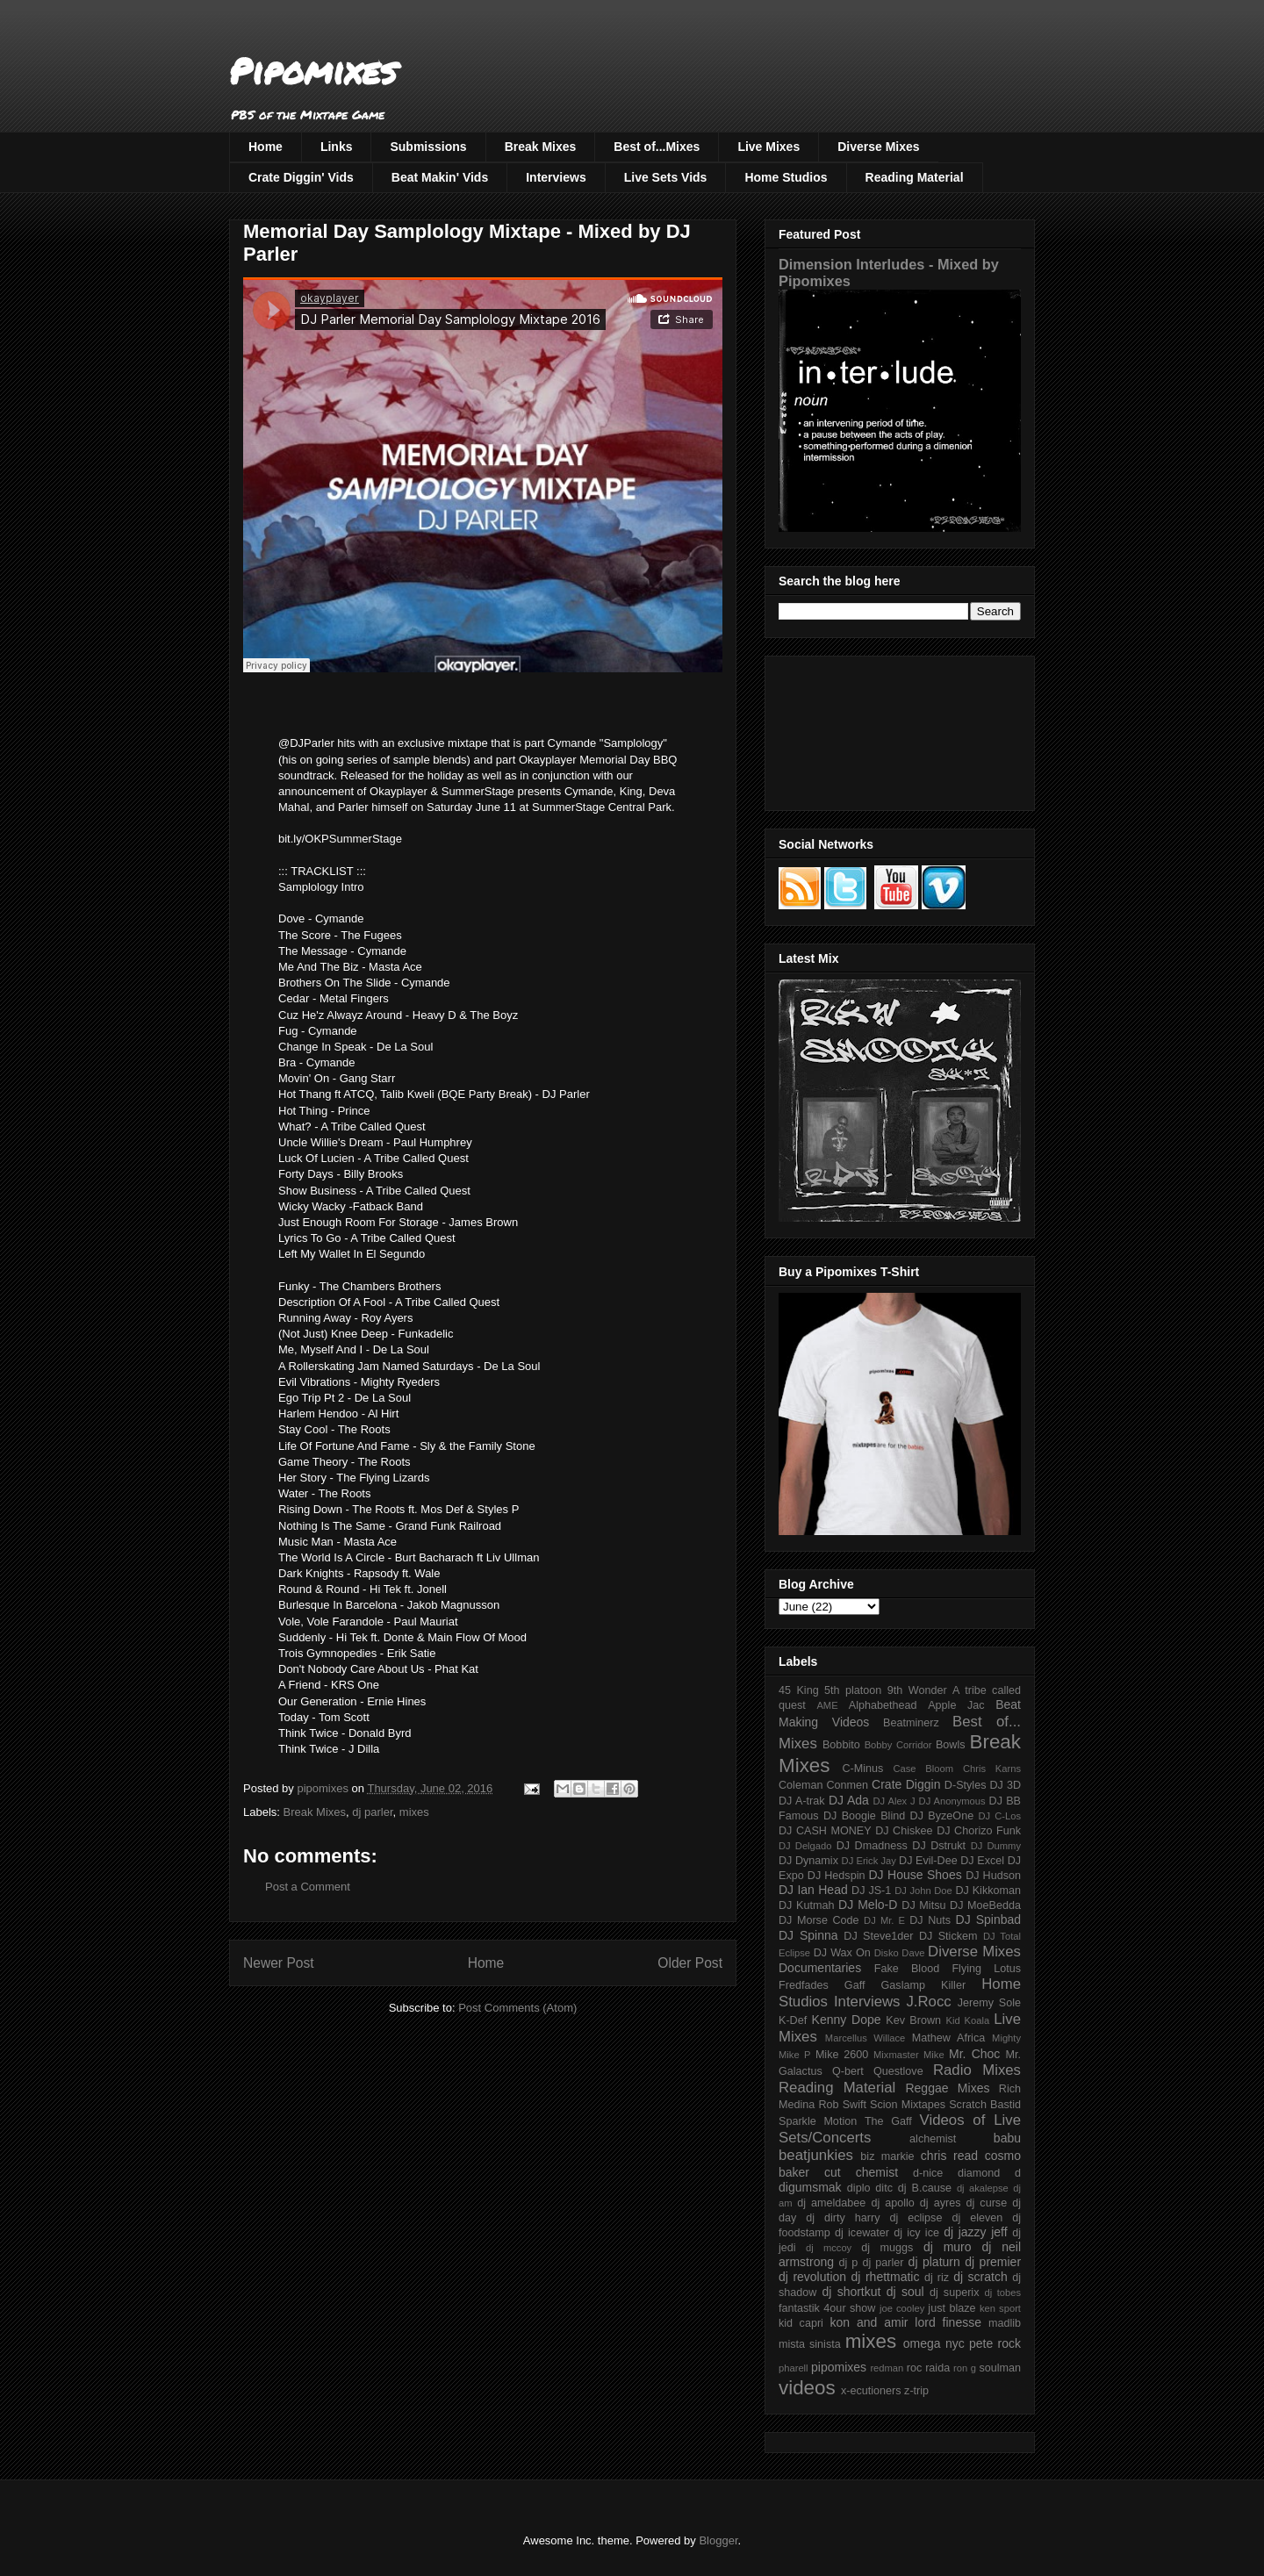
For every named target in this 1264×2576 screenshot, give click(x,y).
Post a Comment (307, 1886)
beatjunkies (816, 2155)
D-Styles (965, 1785)
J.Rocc (928, 2001)
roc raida (928, 2368)
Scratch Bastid (985, 2105)
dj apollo (892, 2203)
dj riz (936, 2277)
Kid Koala (967, 2020)
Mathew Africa (948, 2038)
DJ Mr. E (884, 1920)
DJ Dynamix (808, 1861)
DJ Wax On (842, 1953)
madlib (1004, 2323)
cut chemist (861, 2172)
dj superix (954, 2292)
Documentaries (820, 1968)
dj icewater (862, 2233)
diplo (859, 2188)
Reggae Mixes (947, 2088)
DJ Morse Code (819, 1920)
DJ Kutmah (806, 1905)
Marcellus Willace (865, 2038)
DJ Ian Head (813, 1890)
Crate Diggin (906, 1784)
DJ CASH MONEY (825, 1831)
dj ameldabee (831, 2203)
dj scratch (980, 2277)
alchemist (932, 2139)
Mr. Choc (974, 2054)
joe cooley (902, 2308)
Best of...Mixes (657, 147)
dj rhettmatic (885, 2277)
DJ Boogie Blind (864, 1816)
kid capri (801, 2323)
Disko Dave (899, 1953)
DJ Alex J (894, 1801)
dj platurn (934, 2262)
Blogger (718, 2540)
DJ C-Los (1000, 1816)
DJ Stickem (948, 1936)
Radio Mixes (977, 2070)
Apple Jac (956, 1705)
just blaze (951, 2308)
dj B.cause (925, 2188)
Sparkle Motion (818, 2121)
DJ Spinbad (988, 1919)
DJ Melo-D (867, 1905)
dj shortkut (851, 2292)
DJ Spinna (808, 1935)
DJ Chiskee (903, 1831)
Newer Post (278, 1962)
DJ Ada (849, 1800)
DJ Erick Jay (869, 1860)
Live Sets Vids (665, 177)
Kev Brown (913, 2020)
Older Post (689, 1962)
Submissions (428, 147)
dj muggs (887, 2248)
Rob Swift (842, 2105)
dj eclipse (915, 2218)
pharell (793, 2368)
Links (336, 147)
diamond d (989, 2173)
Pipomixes (313, 71)
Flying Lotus (986, 1968)
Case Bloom (923, 1768)
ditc (884, 2188)
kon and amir (869, 2322)
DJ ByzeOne (942, 1816)
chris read (949, 2156)
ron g (964, 2368)
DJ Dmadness (872, 1846)
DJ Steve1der (878, 1936)
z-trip (916, 2391)
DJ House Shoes (915, 1875)
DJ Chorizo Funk (979, 1831)
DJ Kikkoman (988, 1890)
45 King (799, 1690)
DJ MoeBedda (985, 1905)
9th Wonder (917, 1690)
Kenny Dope (846, 2020)
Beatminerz (911, 1723)
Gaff (854, 1985)
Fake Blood (906, 1968)
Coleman (800, 1785)
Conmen (847, 1785)
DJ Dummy (996, 1846)
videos (807, 2388)
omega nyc (934, 2343)
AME (826, 1705)
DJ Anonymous (952, 1801)
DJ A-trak (802, 1801)
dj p (848, 2263)
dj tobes (1002, 2292)
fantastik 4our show (827, 2308)
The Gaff (888, 2121)
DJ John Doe (923, 1890)
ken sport (1000, 2308)
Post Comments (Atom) (517, 2007)
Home (265, 147)
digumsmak (810, 2187)
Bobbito (841, 1745)
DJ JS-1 (871, 1890)
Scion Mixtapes (907, 2105)
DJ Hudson (993, 1875)
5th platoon (852, 1690)
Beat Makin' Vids (439, 177)
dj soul (905, 2292)
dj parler (372, 1812)
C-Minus (862, 1768)
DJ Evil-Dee (928, 1861)
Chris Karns (992, 1768)
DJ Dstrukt (939, 1846)
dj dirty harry (843, 2218)
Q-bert (848, 2071)
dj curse (987, 2203)
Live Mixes (768, 147)
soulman (1000, 2368)
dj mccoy (828, 2247)
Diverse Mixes (878, 147)
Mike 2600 (841, 2055)
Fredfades (804, 1985)
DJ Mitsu (923, 1905)
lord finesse (948, 2322)
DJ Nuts (930, 1920)
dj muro (947, 2247)
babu (1007, 2138)
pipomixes (838, 2367)
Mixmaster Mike (908, 2054)
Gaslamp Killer (923, 1985)
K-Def (793, 2020)
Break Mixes (541, 147)
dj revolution (812, 2277)
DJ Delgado (805, 1846)
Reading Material (914, 177)
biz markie (887, 2156)
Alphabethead (883, 1705)
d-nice (928, 2173)
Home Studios (785, 177)
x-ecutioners (871, 2391)
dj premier (993, 2262)
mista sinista (810, 2344)
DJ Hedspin (836, 1875)
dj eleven (977, 2218)
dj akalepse (983, 2188)
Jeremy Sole (989, 2003)
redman (886, 2368)
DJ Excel (982, 1861)
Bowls (951, 1745)
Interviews (555, 177)
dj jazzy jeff (975, 2232)
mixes (414, 1812)
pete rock (995, 2343)
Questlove (898, 2071)
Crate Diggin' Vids (301, 177)
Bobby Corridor (898, 1745)
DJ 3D (1005, 1785)
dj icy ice (916, 2233)
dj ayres (940, 2203)
